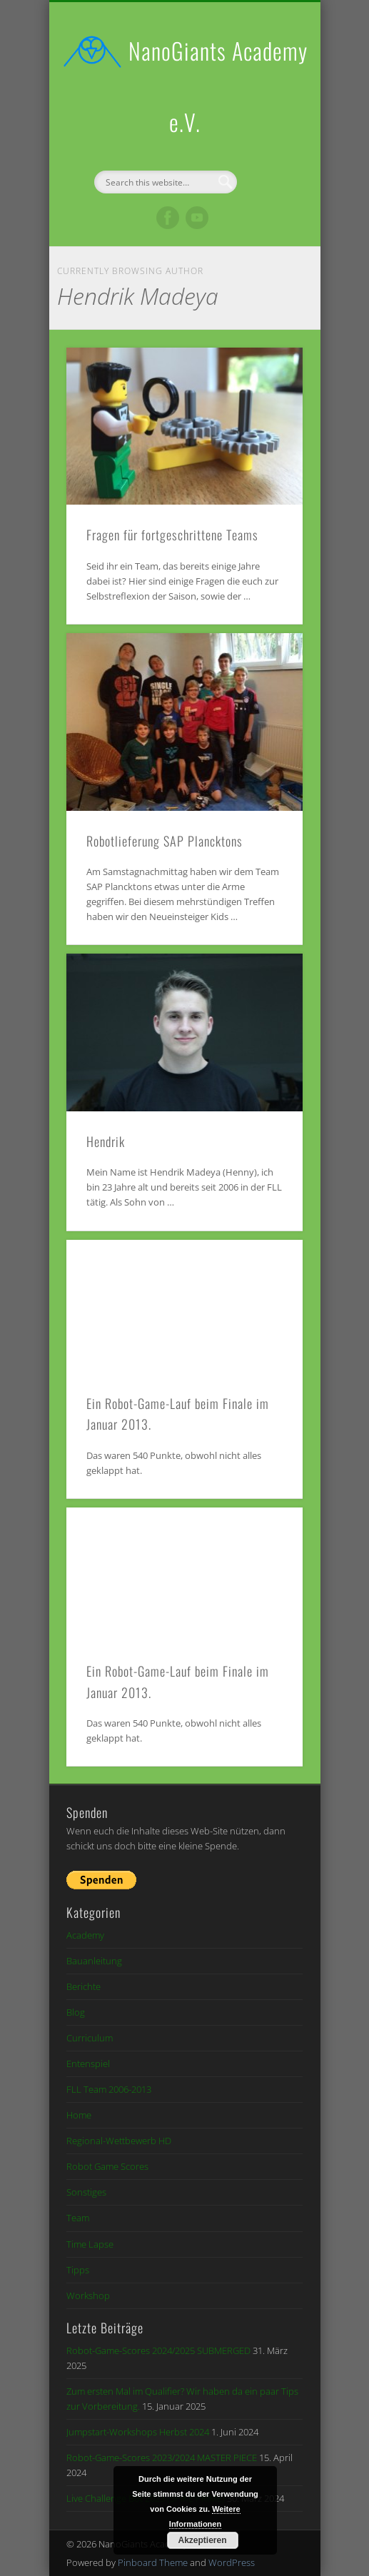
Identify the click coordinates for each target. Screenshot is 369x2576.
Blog (75, 2012)
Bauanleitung (94, 1960)
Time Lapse (89, 2244)
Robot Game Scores (107, 2166)
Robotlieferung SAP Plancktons (164, 841)
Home (78, 2114)
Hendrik (105, 1141)
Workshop (88, 2295)
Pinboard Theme (153, 2562)
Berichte (83, 1986)
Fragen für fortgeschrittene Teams (172, 534)
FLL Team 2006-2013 (108, 2089)
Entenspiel (88, 2063)
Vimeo (197, 217)
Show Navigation (267, 127)
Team (77, 2217)
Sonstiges (86, 2192)
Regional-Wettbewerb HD (118, 2140)
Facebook (167, 217)
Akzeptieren (202, 2540)
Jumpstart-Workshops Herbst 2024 (137, 2431)
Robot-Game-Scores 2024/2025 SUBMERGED (158, 2350)
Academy (85, 1935)
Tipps (77, 2269)
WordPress (231, 2562)
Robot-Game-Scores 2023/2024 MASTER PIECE (161, 2457)
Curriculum (89, 2037)
